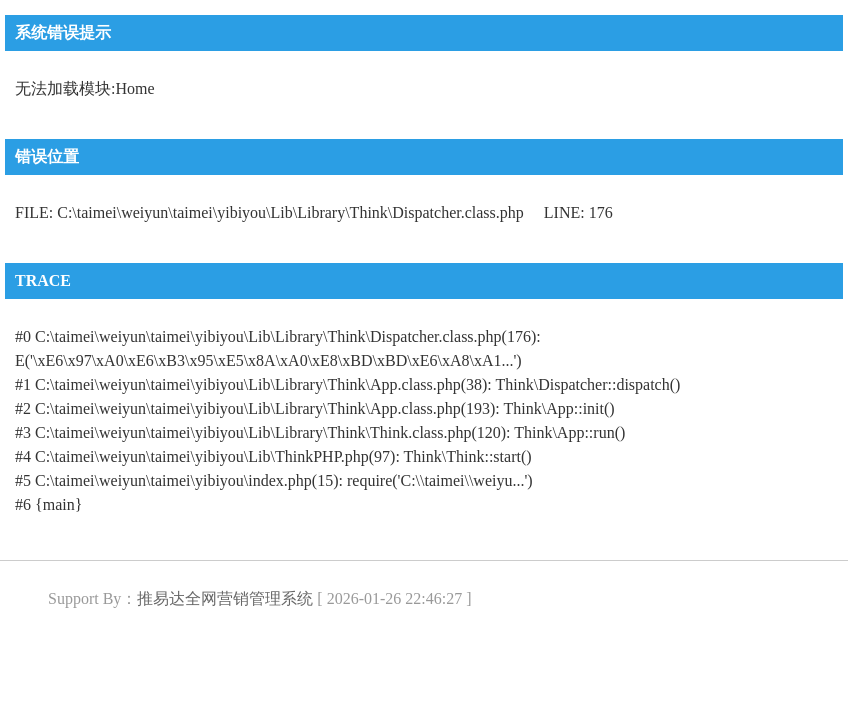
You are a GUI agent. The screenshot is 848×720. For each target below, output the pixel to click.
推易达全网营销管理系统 (225, 598)
